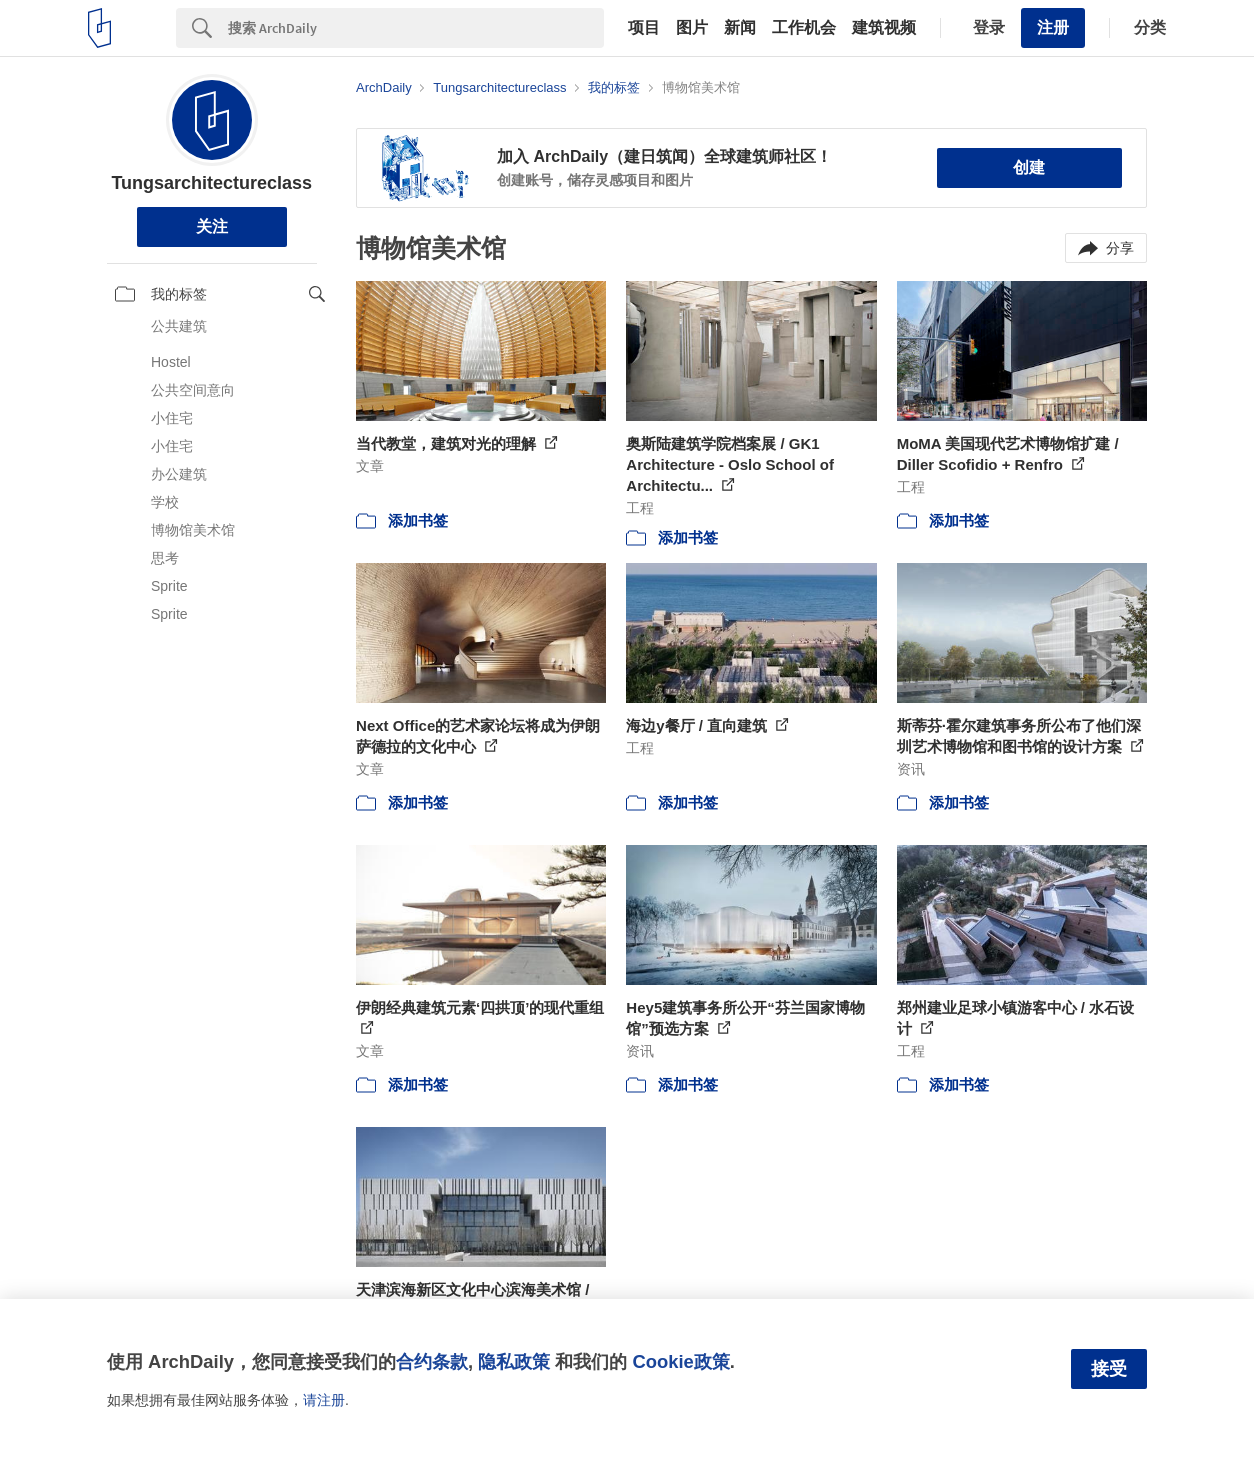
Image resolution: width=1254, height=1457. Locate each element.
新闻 (740, 28)
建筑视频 (884, 28)
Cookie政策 (680, 1361)
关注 (212, 226)
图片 (692, 28)
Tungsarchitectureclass (211, 183)
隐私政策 (514, 1361)
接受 (1109, 1369)
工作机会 (804, 28)
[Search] (416, 28)
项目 (644, 28)
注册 (1053, 27)
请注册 (324, 1400)
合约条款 (432, 1361)
